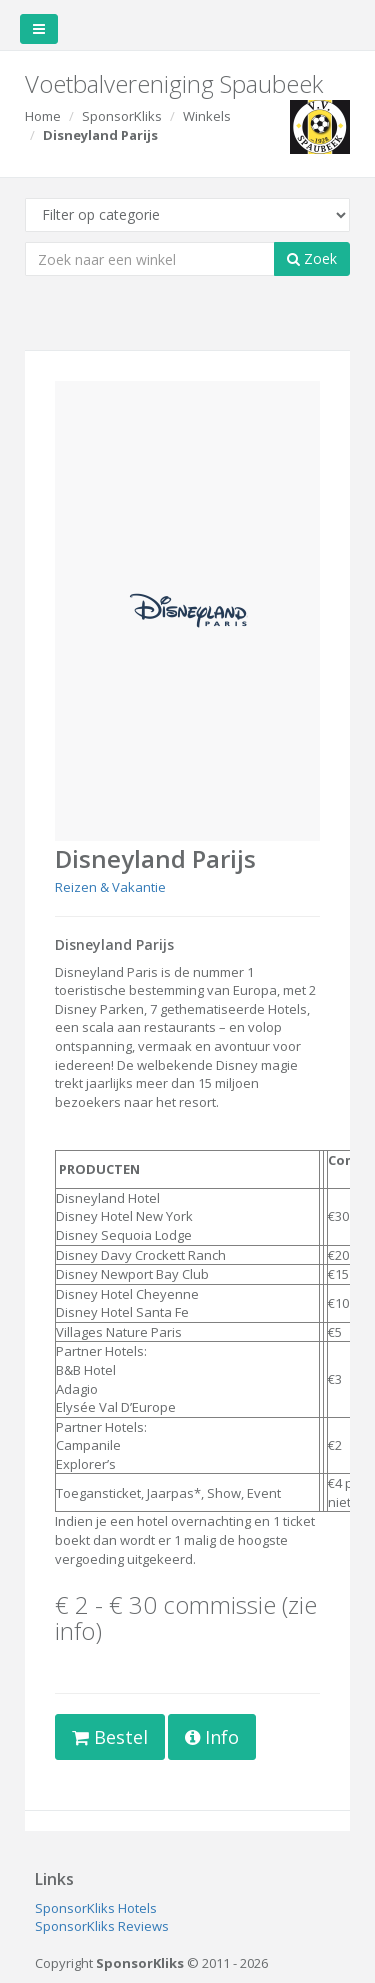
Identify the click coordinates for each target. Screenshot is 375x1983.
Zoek (312, 258)
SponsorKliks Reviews (102, 1926)
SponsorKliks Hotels (96, 1908)
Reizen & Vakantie (110, 887)
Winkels (207, 116)
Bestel (110, 1737)
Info (212, 1737)
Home (43, 116)
